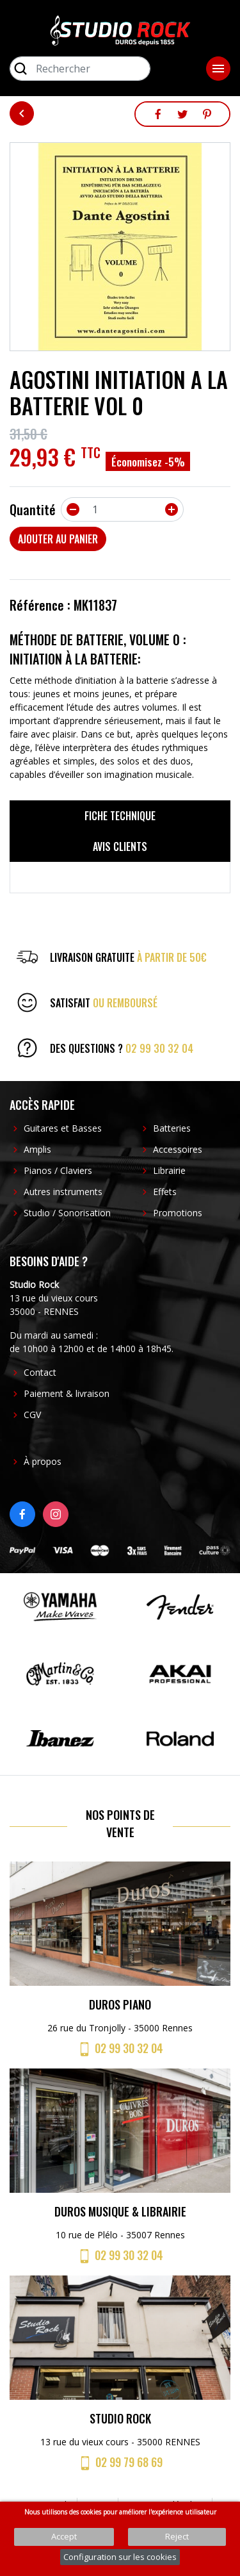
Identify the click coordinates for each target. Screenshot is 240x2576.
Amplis (37, 1149)
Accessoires (177, 1149)
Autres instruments (63, 1191)
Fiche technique (120, 815)
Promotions (177, 1213)
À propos (42, 1461)
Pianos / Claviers (58, 1170)
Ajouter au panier (58, 539)
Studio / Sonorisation (67, 1213)
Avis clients (120, 846)
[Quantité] (122, 509)
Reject (177, 2536)
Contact (40, 1372)
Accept (64, 2536)
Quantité (33, 509)
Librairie (169, 1170)
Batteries (172, 1128)
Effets (165, 1191)
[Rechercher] (80, 68)
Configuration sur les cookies (120, 2557)
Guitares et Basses (63, 1128)
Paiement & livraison (66, 1393)
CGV (32, 1414)
